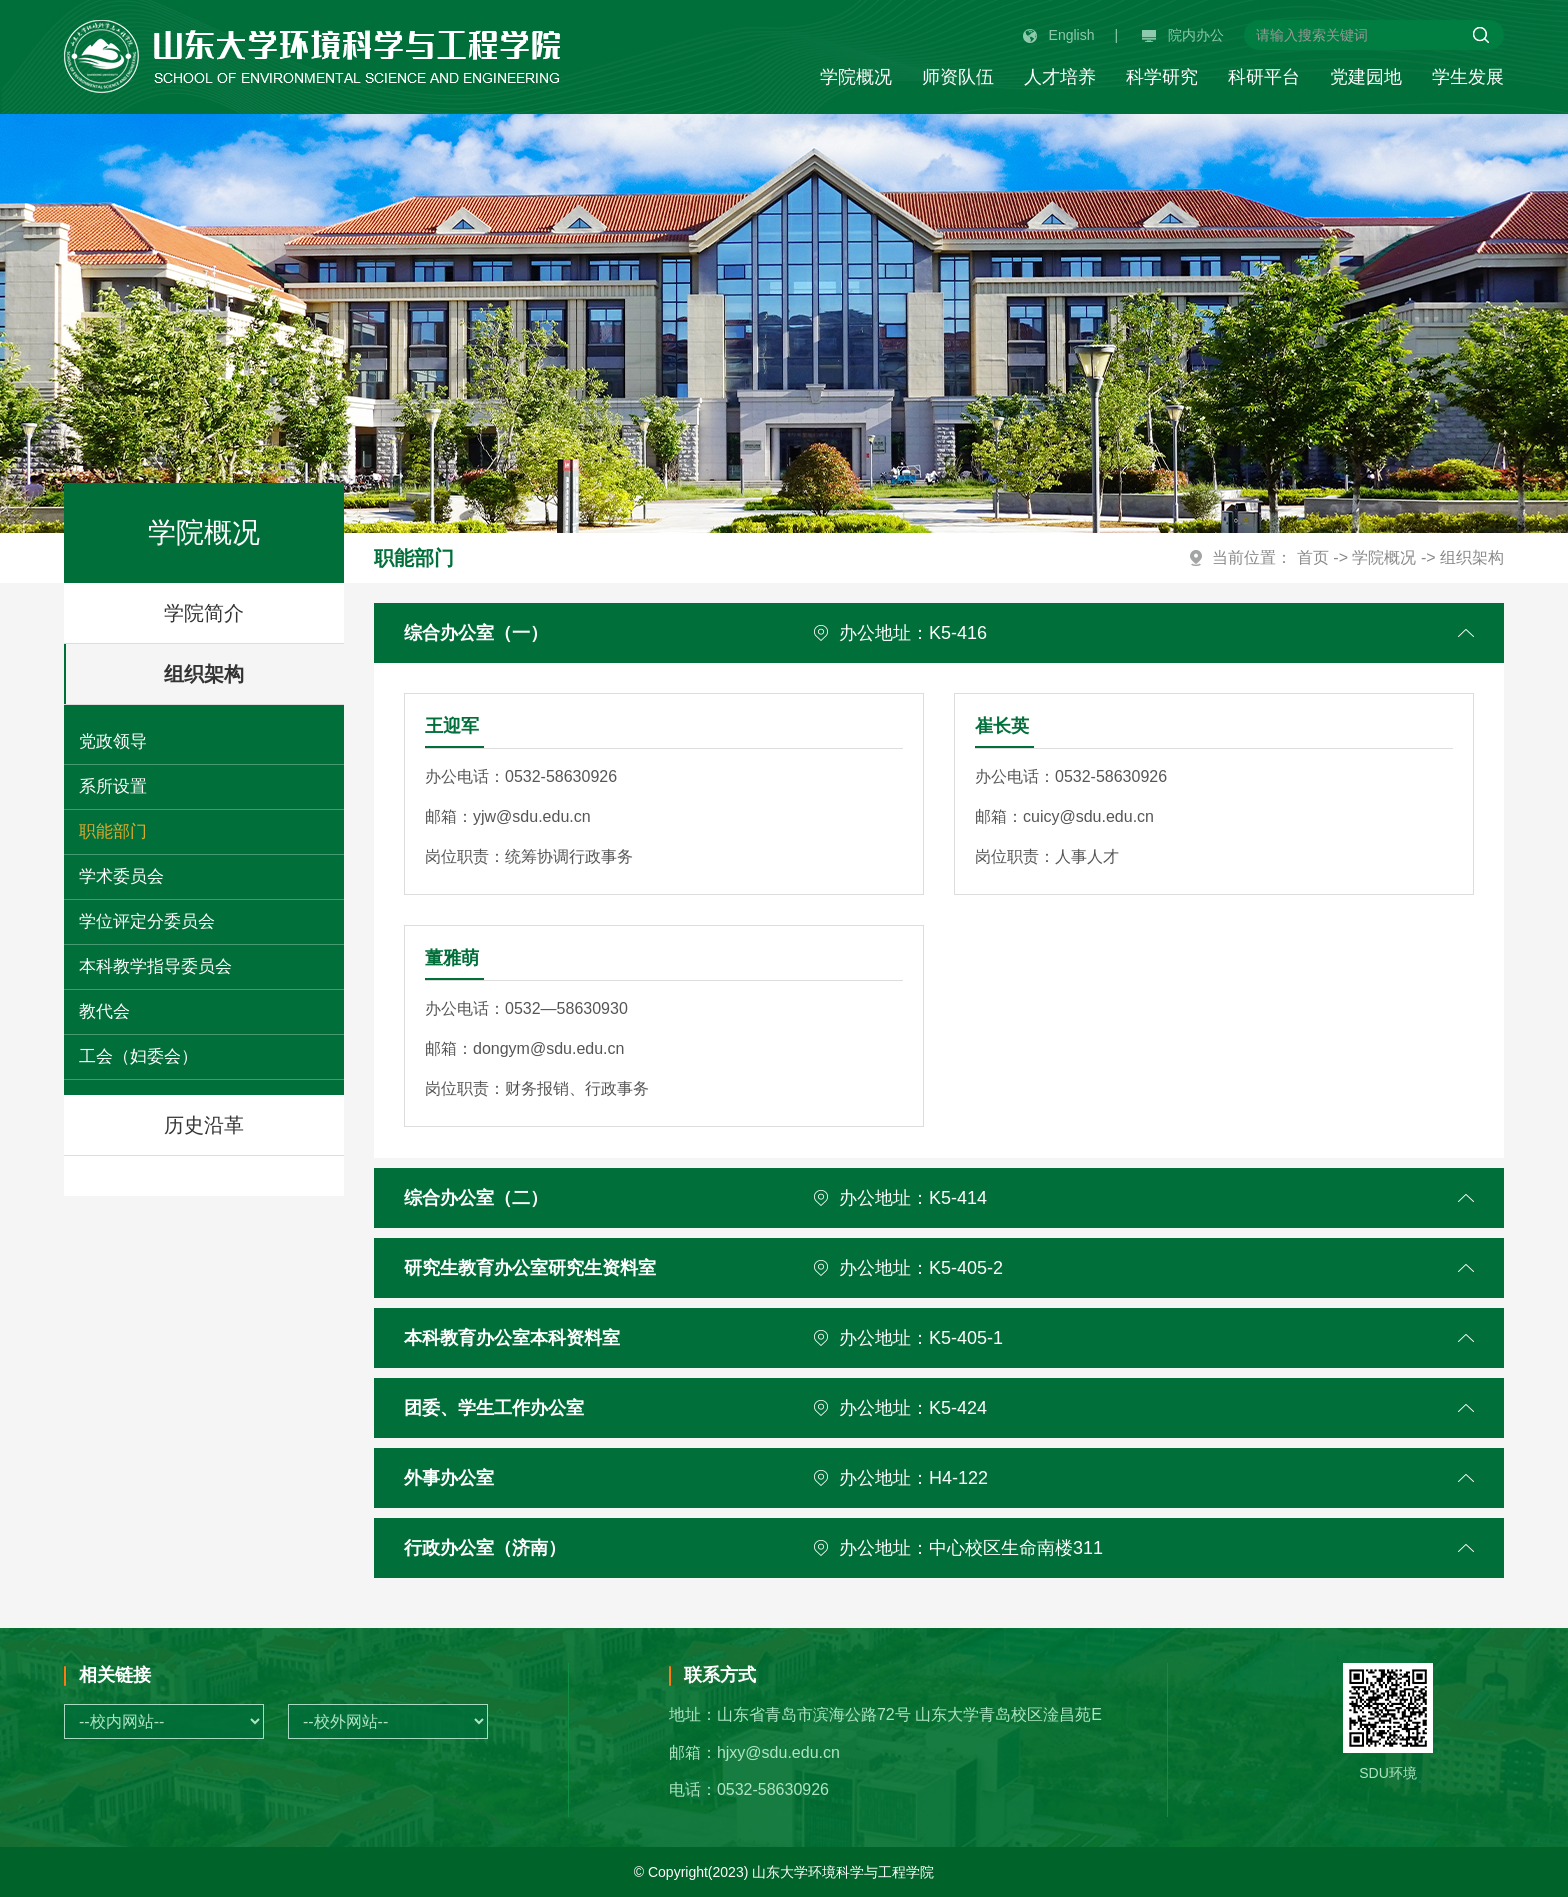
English (1059, 35)
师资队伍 (958, 77)
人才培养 (1060, 77)
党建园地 (1366, 77)
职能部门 (113, 831)
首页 (1313, 557)
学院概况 (856, 77)
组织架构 (252, 674)
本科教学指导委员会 (155, 966)
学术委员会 (121, 876)
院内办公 (1183, 35)
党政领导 (113, 741)
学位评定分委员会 (147, 921)
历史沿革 (204, 1125)
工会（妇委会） (138, 1056)
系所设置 (113, 786)
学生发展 (1468, 77)
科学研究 (1162, 77)
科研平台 (1264, 77)
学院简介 (204, 613)
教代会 (104, 1011)
